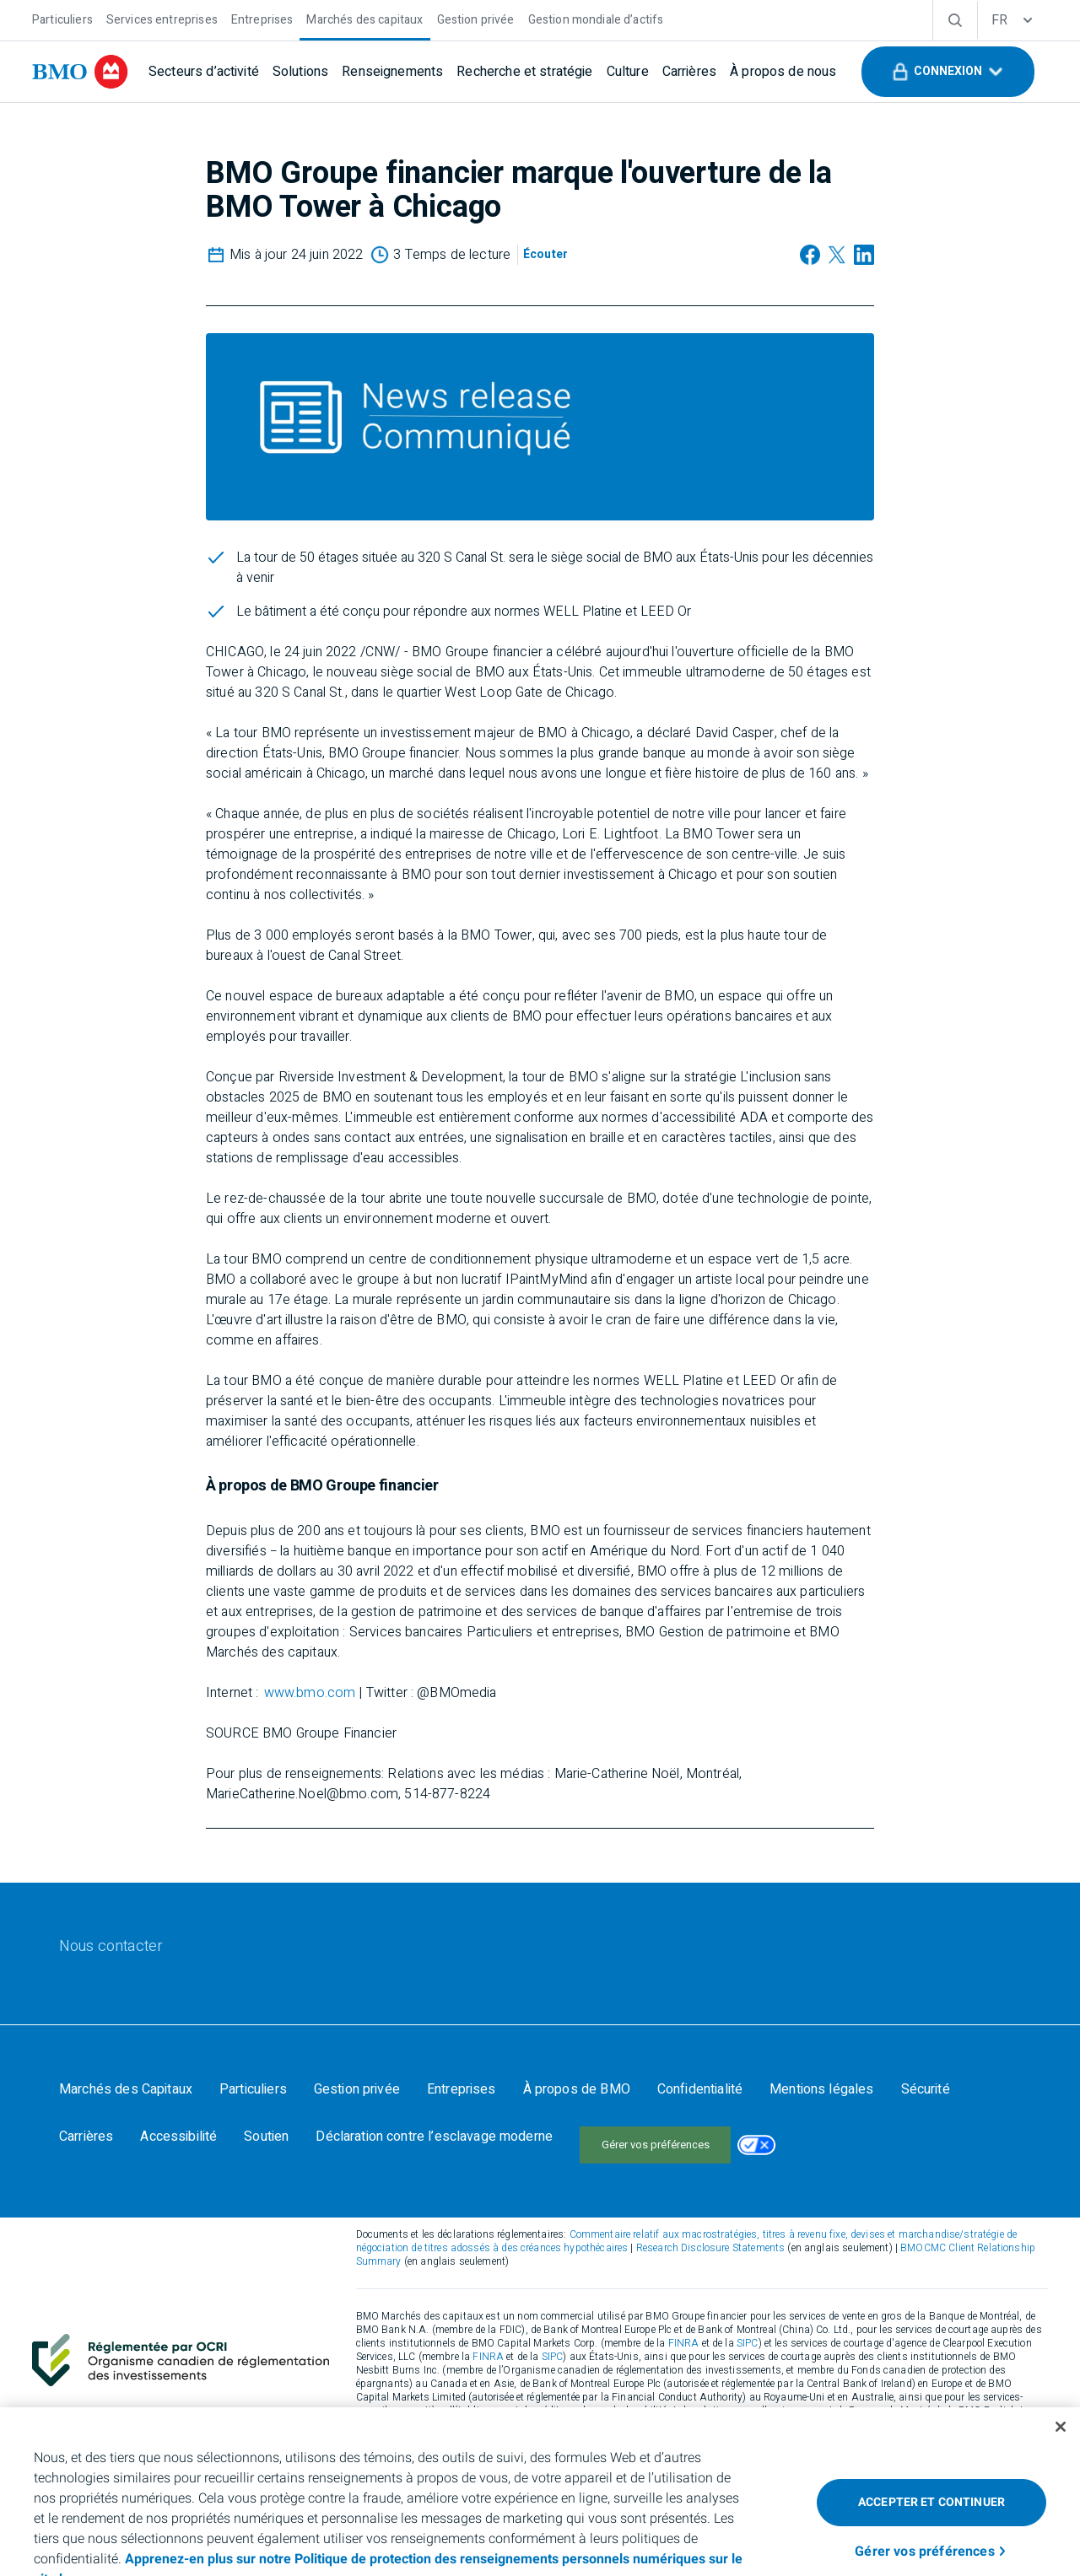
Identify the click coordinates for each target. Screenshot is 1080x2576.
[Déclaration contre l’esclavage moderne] (434, 2136)
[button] (947, 71)
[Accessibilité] (178, 2136)
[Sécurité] (925, 2089)
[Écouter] (545, 255)
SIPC (748, 2326)
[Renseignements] (392, 72)
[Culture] (628, 72)
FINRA (683, 2326)
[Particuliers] (62, 18)
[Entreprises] (262, 18)
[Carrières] (689, 72)
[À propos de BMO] (576, 2089)
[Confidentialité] (699, 2089)
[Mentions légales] (821, 2089)
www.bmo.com (310, 1693)
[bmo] (80, 71)
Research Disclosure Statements (711, 2231)
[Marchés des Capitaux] (125, 2089)
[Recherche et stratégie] (524, 72)
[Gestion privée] (476, 18)
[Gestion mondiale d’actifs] (596, 18)
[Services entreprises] (162, 18)
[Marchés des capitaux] (364, 18)
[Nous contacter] (111, 1947)
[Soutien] (266, 2136)
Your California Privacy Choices (669, 2136)
